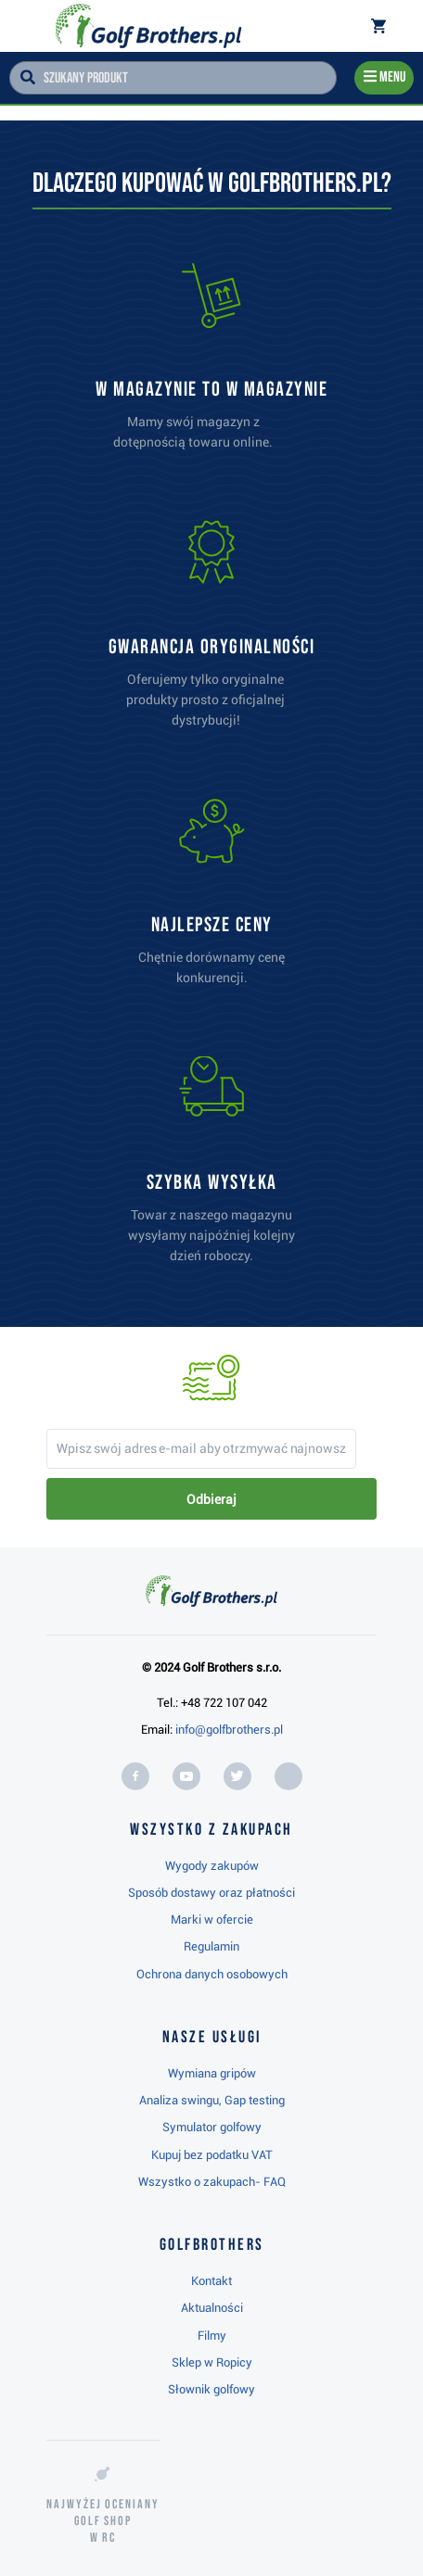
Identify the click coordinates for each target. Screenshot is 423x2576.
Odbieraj (211, 1499)
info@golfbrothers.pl (229, 1729)
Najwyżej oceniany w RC (103, 2520)
